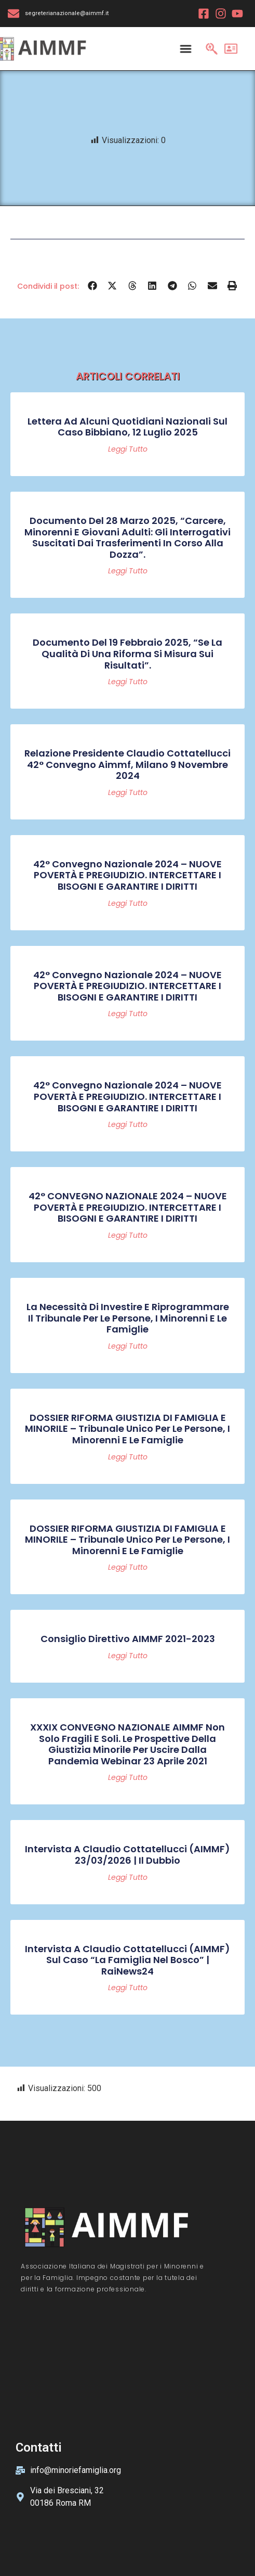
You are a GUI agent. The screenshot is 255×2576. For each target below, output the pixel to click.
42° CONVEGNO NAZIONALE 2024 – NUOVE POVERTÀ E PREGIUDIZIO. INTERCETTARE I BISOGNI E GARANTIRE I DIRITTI (128, 1207)
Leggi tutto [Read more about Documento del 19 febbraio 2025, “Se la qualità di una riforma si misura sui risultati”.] (127, 681)
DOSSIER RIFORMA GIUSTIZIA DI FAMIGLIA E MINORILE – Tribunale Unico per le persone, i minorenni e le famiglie (127, 1428)
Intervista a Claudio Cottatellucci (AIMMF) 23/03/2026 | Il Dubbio (127, 1854)
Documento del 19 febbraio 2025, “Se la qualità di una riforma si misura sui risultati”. (127, 653)
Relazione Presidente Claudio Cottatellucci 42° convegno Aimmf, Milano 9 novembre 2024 (127, 764)
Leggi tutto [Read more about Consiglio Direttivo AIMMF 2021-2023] (127, 1655)
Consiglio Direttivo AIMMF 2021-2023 (128, 1638)
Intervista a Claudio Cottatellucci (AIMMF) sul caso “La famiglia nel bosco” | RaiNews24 (127, 1960)
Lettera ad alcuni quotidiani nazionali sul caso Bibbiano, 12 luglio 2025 (127, 427)
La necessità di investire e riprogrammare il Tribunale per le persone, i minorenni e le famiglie (127, 1318)
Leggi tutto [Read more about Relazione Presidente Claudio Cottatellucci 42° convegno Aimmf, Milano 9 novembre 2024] (127, 792)
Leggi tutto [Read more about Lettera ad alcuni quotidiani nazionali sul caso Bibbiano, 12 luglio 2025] (127, 449)
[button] (93, 286)
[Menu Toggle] (186, 48)
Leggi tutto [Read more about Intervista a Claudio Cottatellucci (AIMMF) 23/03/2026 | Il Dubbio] (127, 1877)
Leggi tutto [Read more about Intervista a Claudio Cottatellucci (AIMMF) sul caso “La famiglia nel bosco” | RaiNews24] (127, 1987)
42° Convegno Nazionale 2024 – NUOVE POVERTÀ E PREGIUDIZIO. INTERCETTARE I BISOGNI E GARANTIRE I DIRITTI (127, 875)
